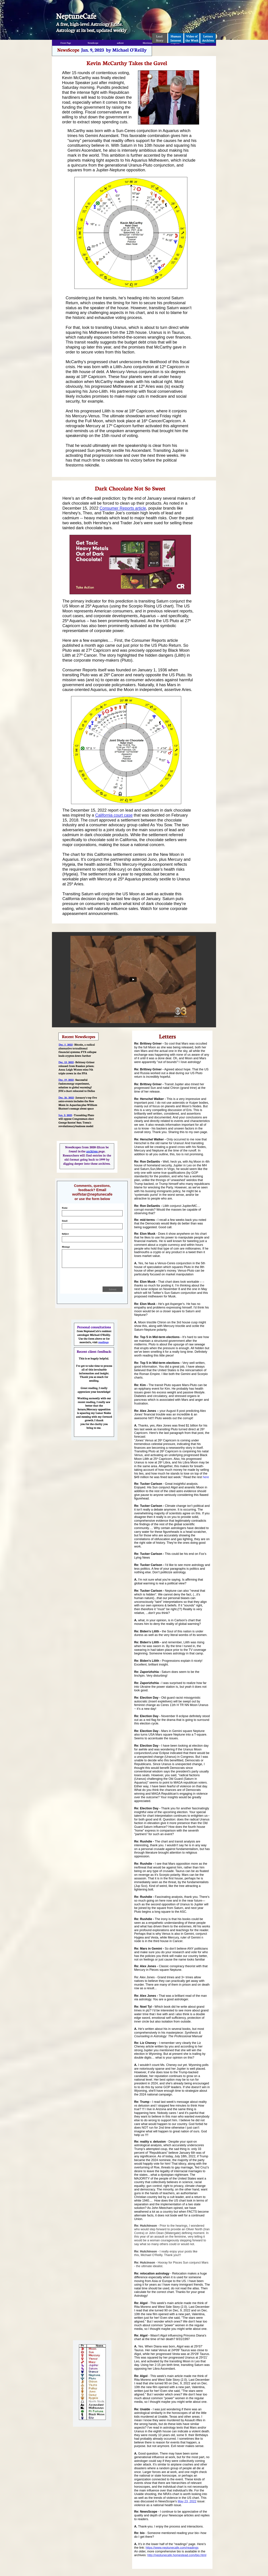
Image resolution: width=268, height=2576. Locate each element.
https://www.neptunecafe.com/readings (172, 2547)
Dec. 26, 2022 (66, 1097)
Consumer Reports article (122, 508)
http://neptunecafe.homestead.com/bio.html (176, 2555)
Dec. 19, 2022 (66, 1079)
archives (92, 1151)
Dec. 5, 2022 (66, 1044)
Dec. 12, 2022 (66, 1062)
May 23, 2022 (187, 2501)
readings (103, 1342)
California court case (114, 815)
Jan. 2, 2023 (65, 1115)
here (206, 1477)
